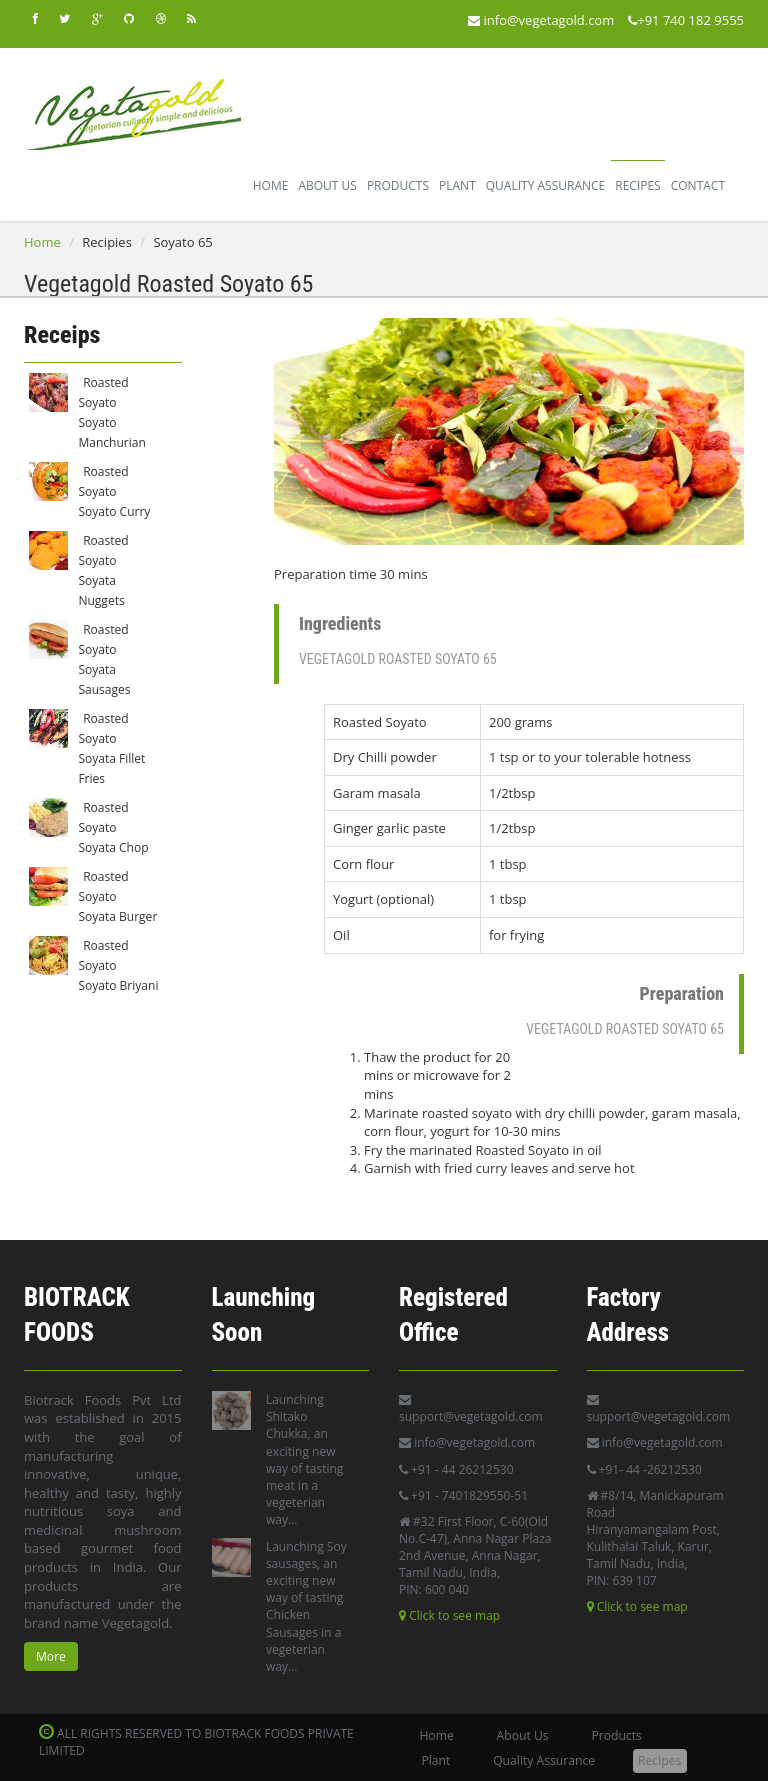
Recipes (637, 185)
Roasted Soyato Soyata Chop (113, 827)
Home (271, 185)
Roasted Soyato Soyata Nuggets (103, 570)
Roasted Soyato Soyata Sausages (104, 659)
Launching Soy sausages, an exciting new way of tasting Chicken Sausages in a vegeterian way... (306, 1605)
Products (398, 185)
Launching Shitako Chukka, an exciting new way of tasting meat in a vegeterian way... (304, 1459)
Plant (457, 185)
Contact (698, 185)
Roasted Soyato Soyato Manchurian (111, 412)
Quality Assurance (545, 185)
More (51, 1656)
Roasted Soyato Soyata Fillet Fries (111, 748)
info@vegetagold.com (541, 20)
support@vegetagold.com (470, 1409)
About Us (327, 185)
